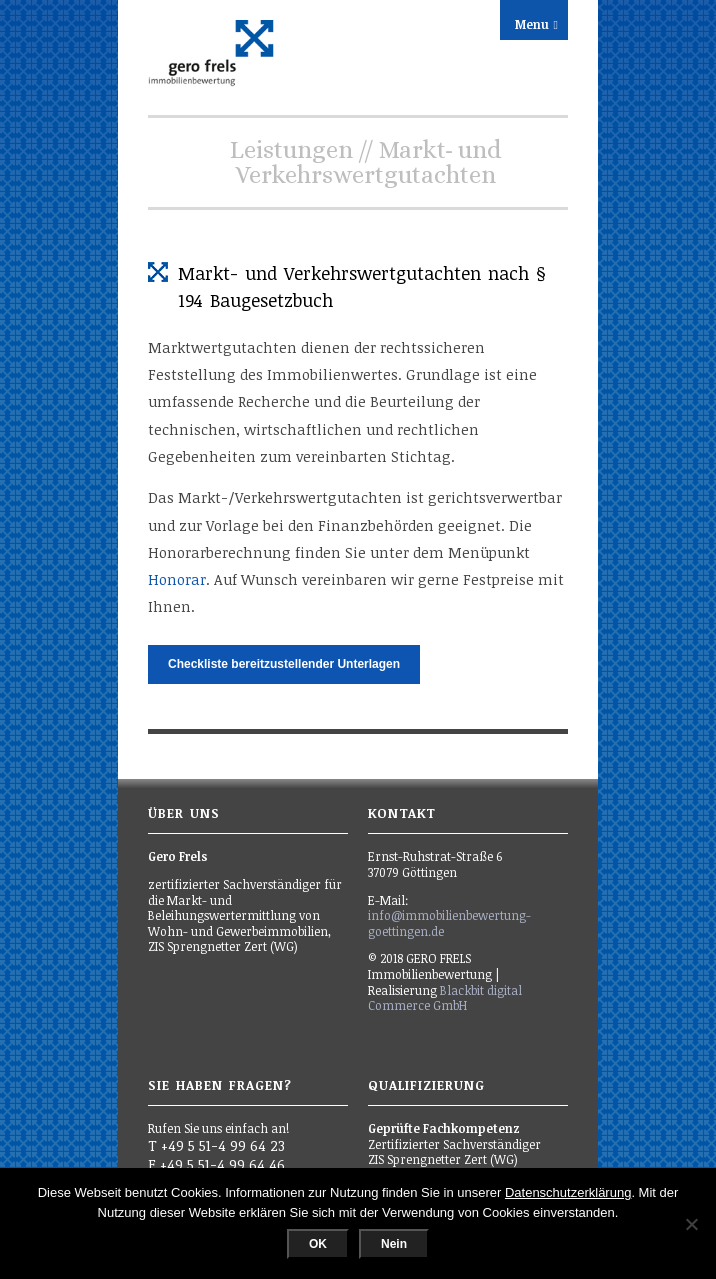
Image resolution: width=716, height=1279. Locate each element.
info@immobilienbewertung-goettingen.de (449, 923)
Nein (394, 1244)
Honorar (177, 579)
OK (318, 1244)
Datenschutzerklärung (568, 1192)
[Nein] (691, 1224)
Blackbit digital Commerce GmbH (445, 998)
